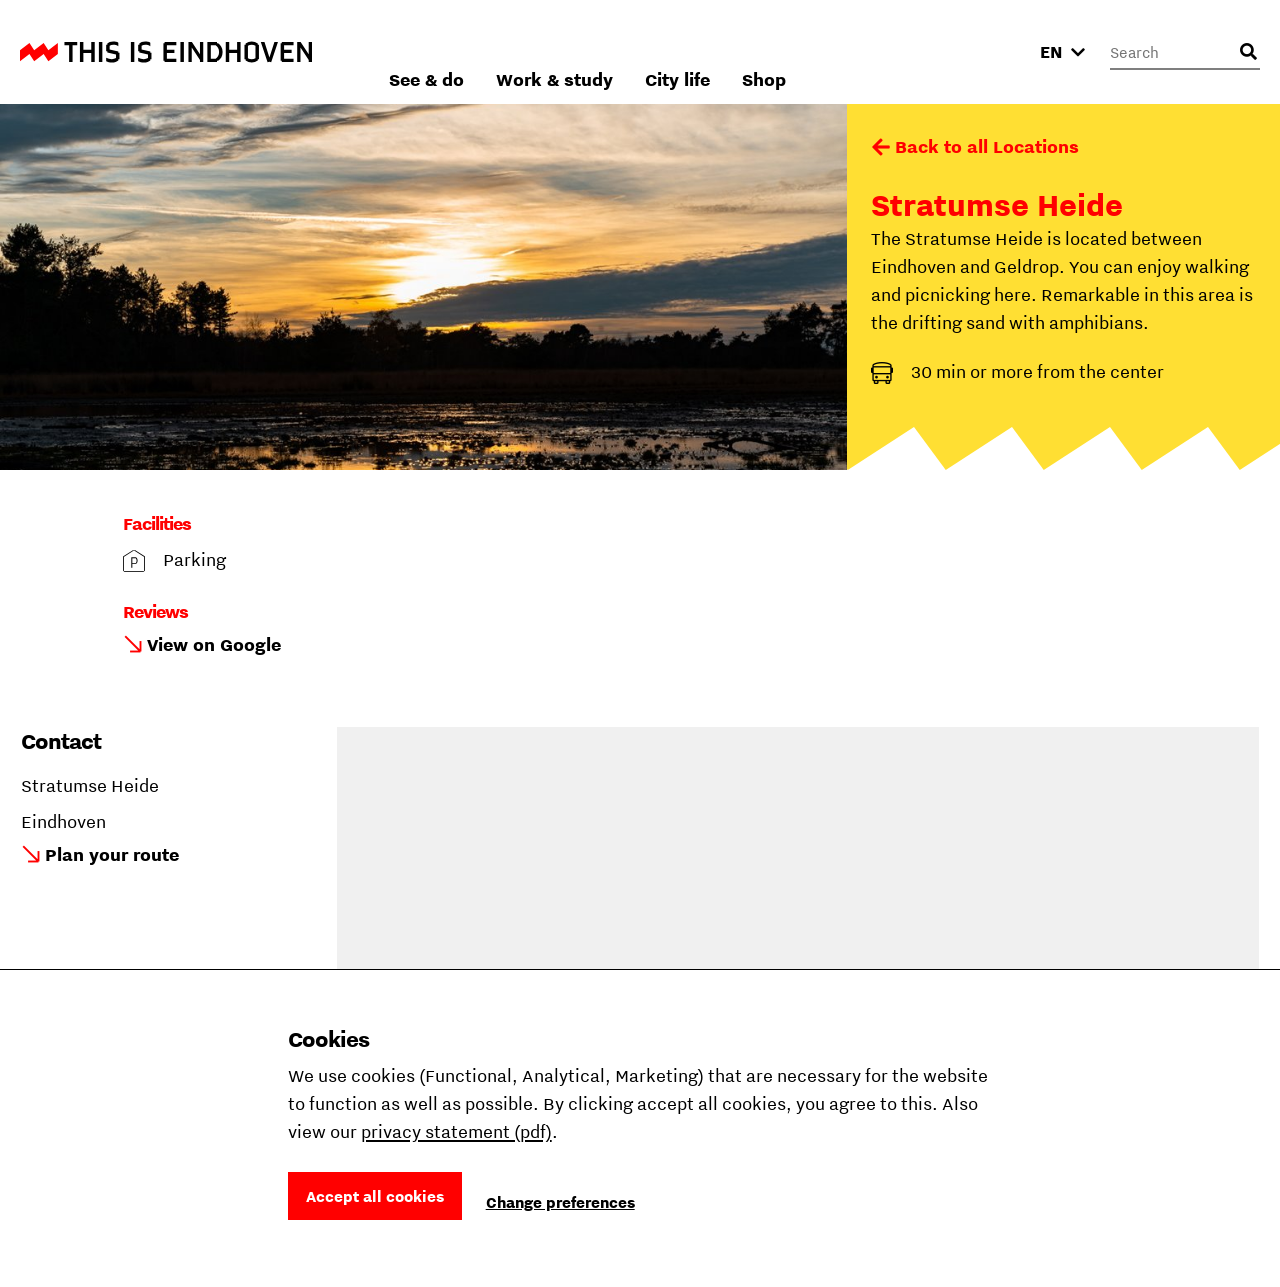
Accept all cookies (375, 1196)
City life (891, 51)
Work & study (768, 51)
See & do (640, 51)
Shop (978, 51)
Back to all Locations (987, 146)
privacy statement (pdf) (456, 1131)
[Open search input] (1248, 52)
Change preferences (560, 1202)
